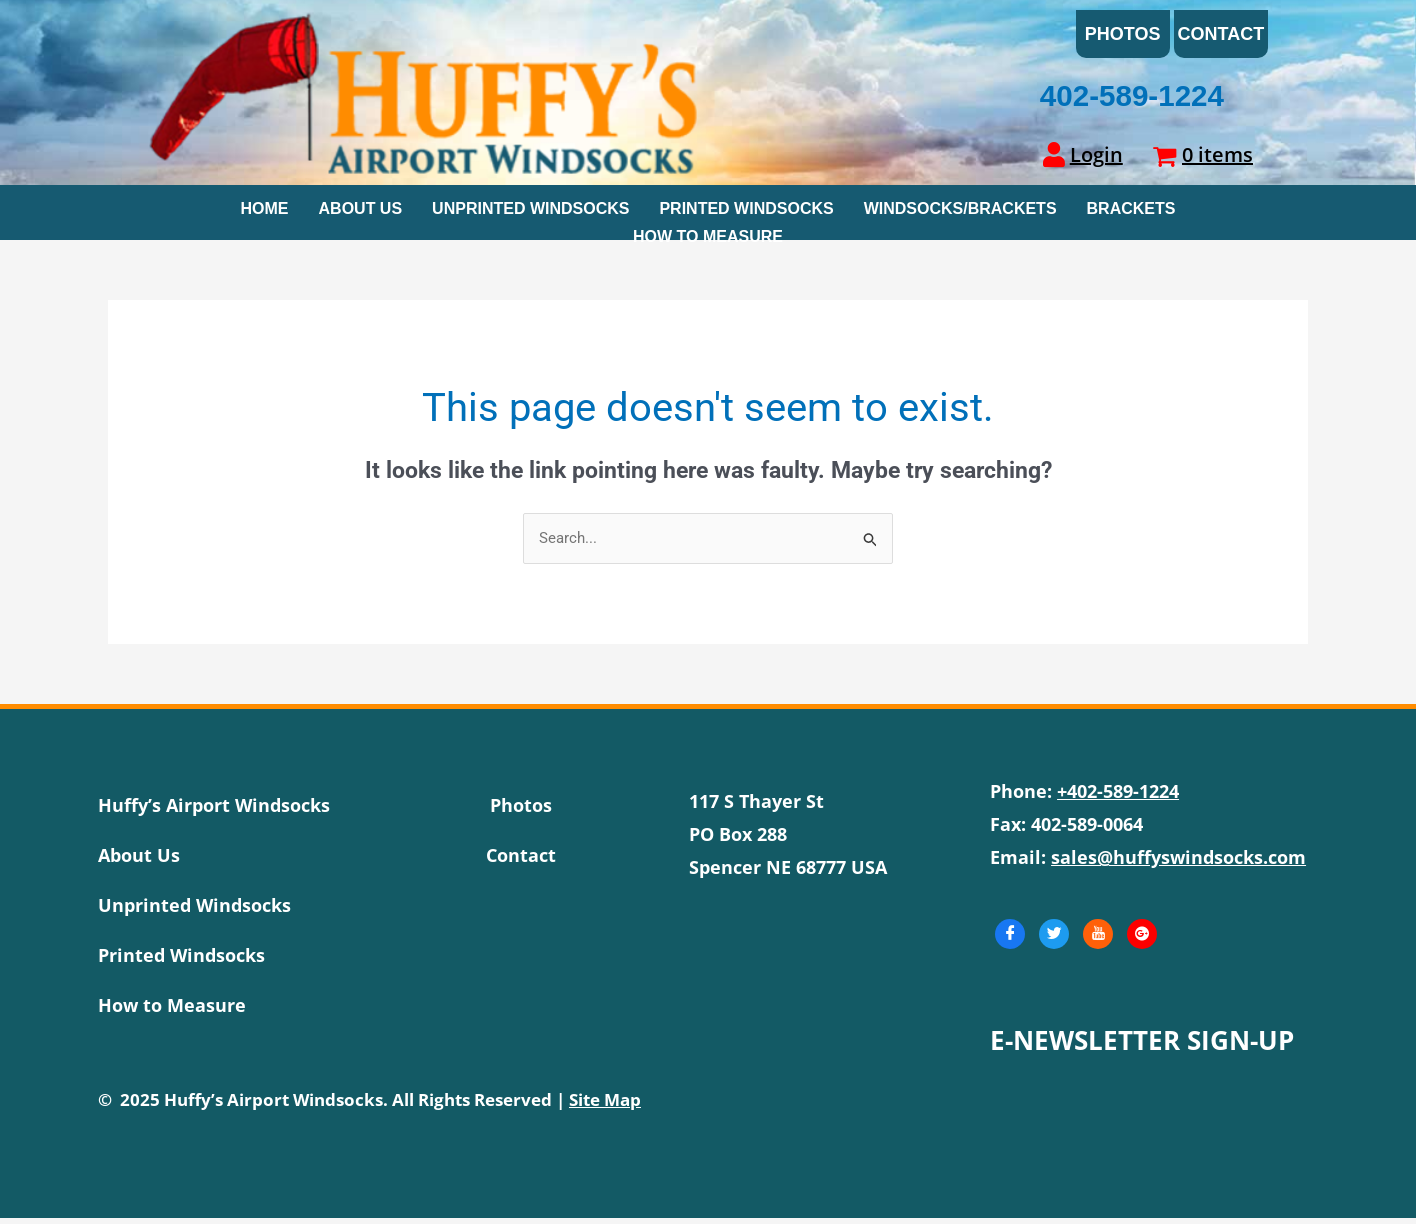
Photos (1123, 37)
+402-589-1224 (1118, 797)
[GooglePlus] (1142, 940)
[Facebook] (1010, 940)
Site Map (605, 1105)
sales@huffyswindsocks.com (1178, 863)
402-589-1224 (1130, 102)
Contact (1221, 37)
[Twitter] (1054, 940)
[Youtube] (1098, 940)
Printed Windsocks (746, 212)
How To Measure (708, 237)
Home (265, 212)
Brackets (1131, 212)
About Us (361, 212)
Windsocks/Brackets (960, 212)
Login (1096, 160)
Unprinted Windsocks (530, 212)
